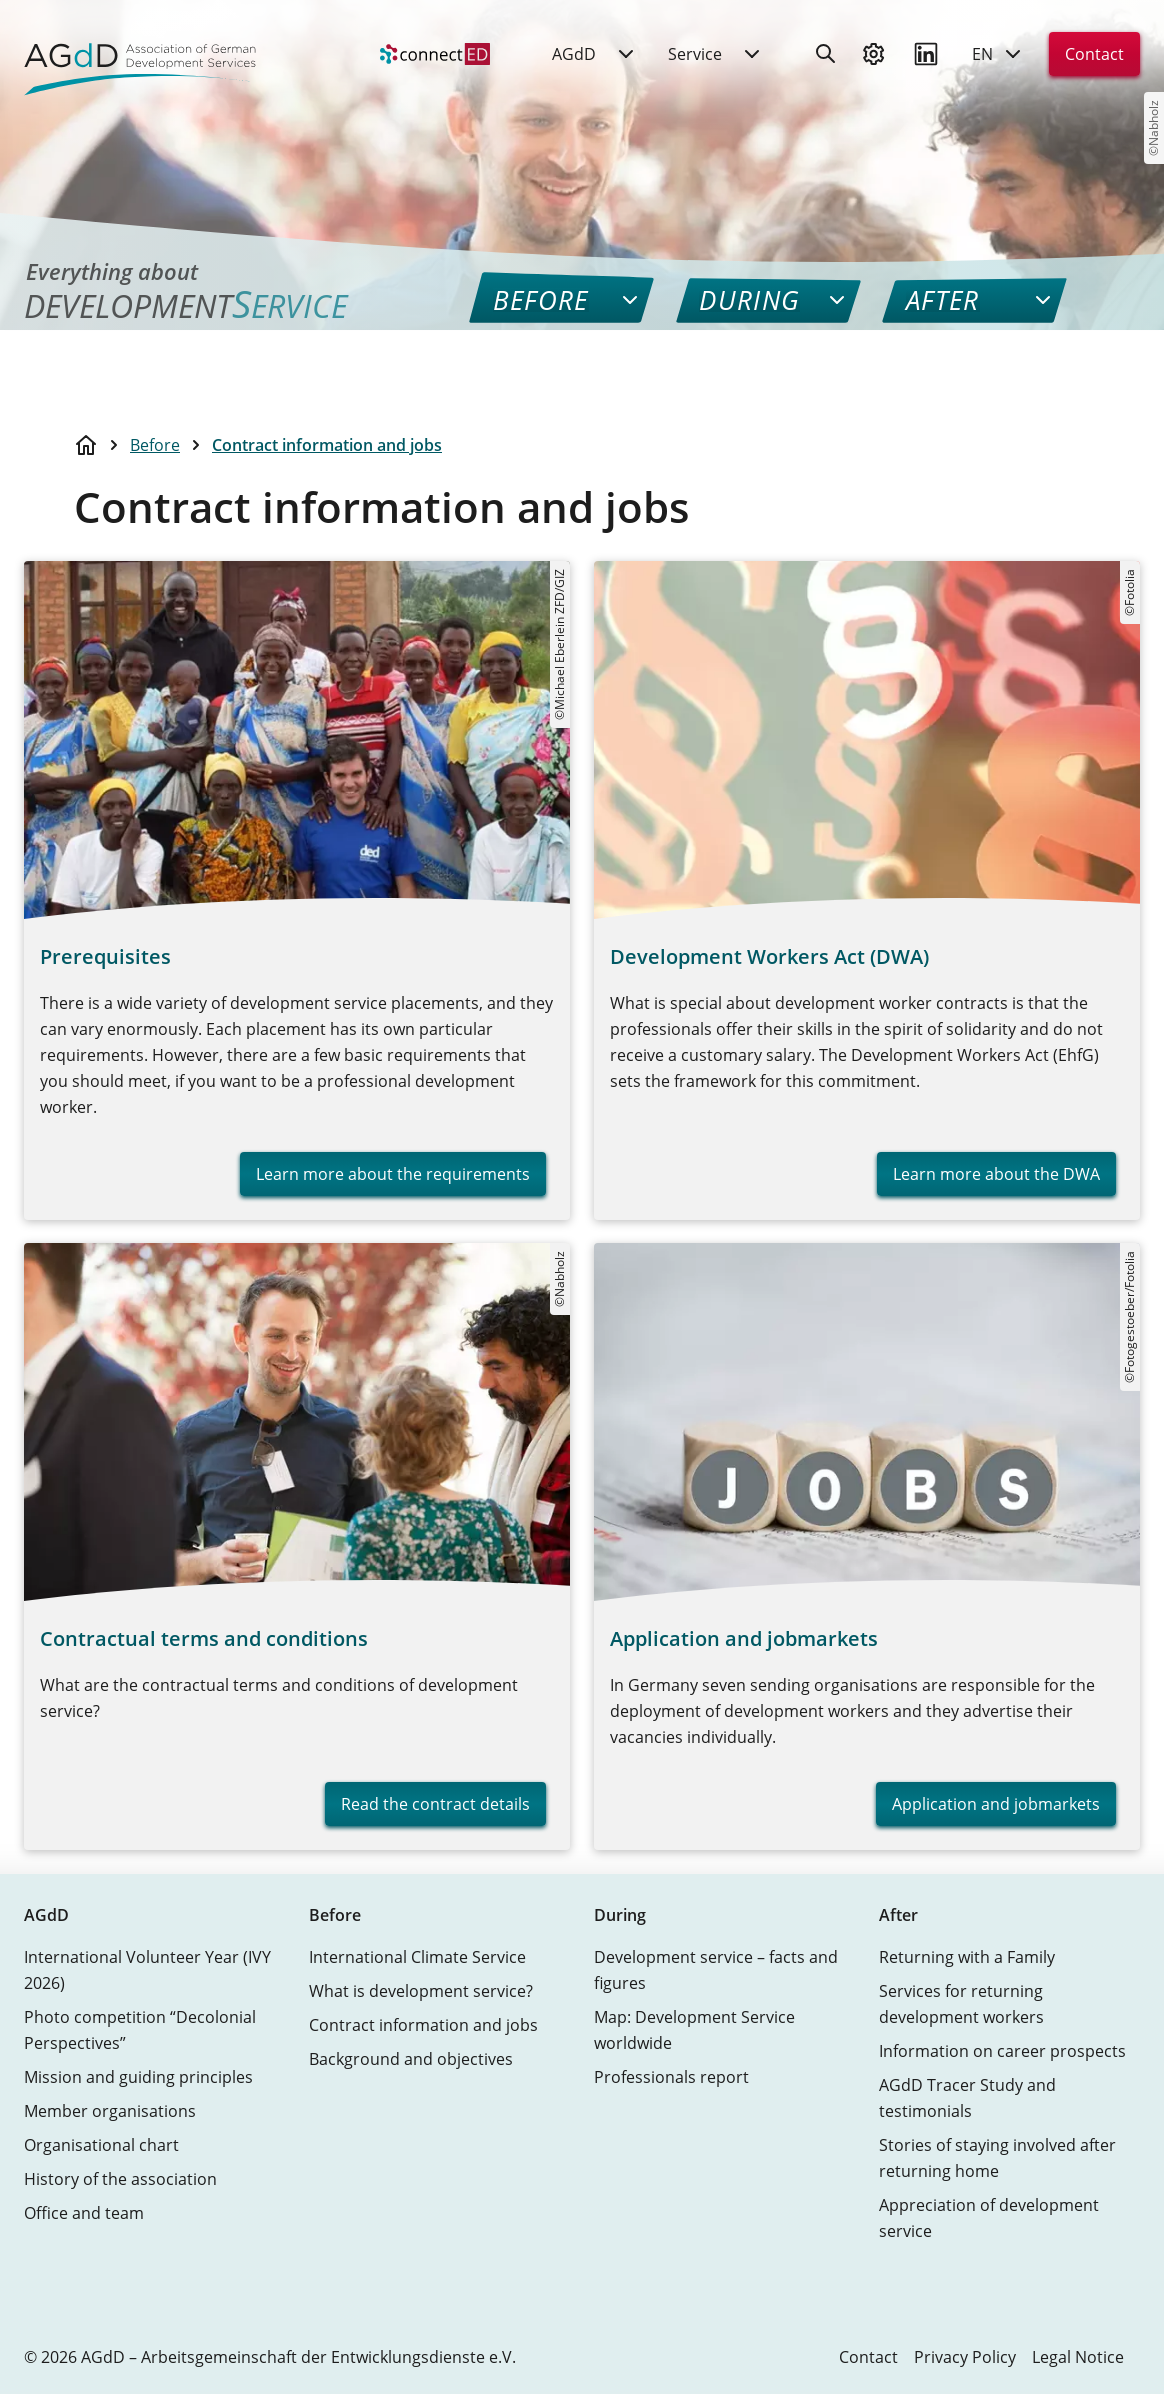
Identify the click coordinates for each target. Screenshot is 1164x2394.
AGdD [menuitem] (574, 59)
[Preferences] (874, 59)
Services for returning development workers (961, 2004)
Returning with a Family (967, 1957)
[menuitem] (435, 59)
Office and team (84, 2213)
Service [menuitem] (695, 59)
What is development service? (421, 1991)
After (898, 1915)
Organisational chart (101, 2145)
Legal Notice (1078, 2357)
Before (155, 445)
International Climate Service (417, 1957)
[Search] (826, 59)
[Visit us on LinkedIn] (926, 59)
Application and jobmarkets (744, 1638)
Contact (1094, 59)
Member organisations (110, 2111)
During (620, 1915)
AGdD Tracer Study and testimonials (967, 2098)
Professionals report (671, 2077)
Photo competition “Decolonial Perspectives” (140, 2030)
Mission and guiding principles (138, 2077)
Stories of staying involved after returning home (997, 2158)
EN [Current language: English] (998, 59)
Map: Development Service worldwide (694, 2030)
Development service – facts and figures (716, 1970)
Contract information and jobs (327, 445)
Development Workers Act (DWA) (769, 956)
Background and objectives (411, 2059)
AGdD (46, 1915)
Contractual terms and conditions (204, 1638)
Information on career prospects (1002, 2051)
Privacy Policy (965, 2357)
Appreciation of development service (989, 2218)
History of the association (120, 2179)
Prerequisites (105, 956)
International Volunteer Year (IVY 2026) (147, 1970)
